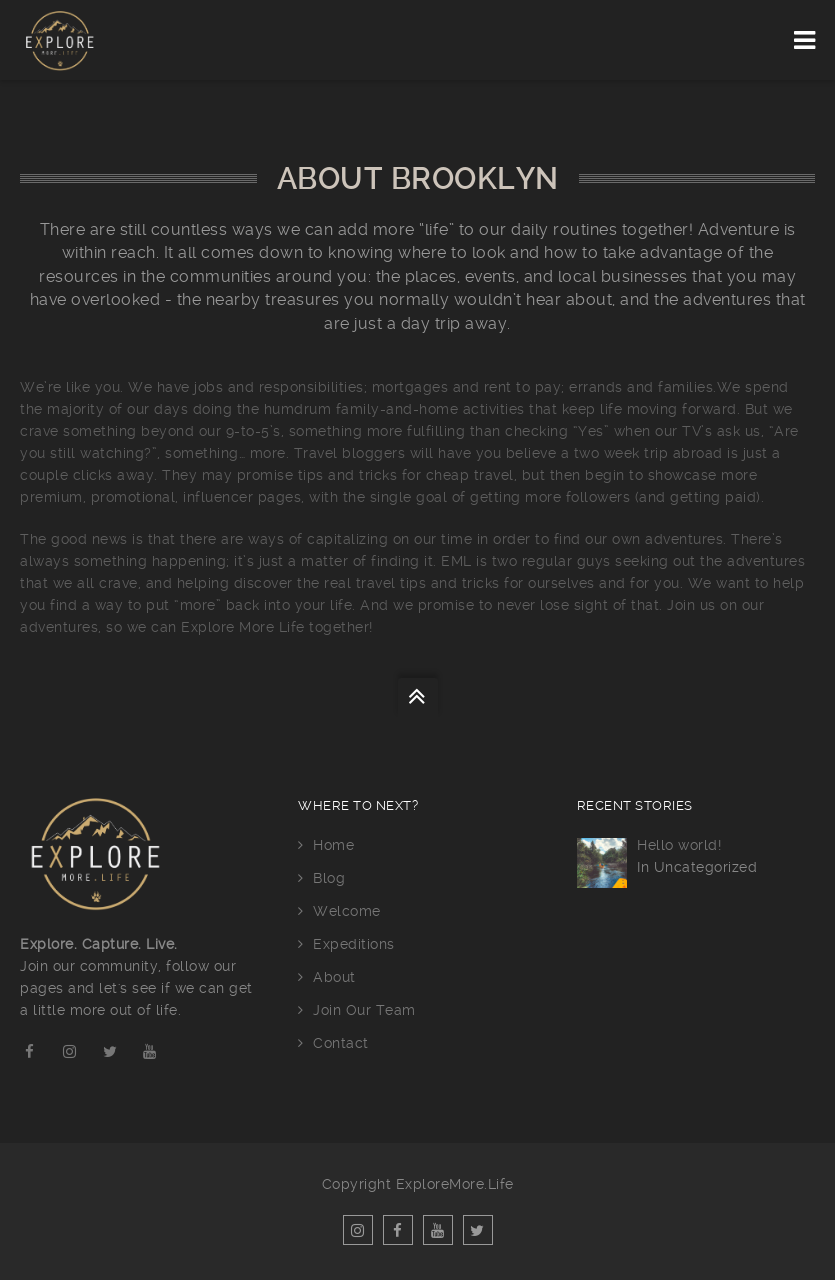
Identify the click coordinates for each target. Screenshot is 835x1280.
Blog (329, 878)
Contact (341, 1043)
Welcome (347, 911)
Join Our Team (364, 1010)
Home (333, 845)
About (334, 977)
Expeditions (354, 944)
